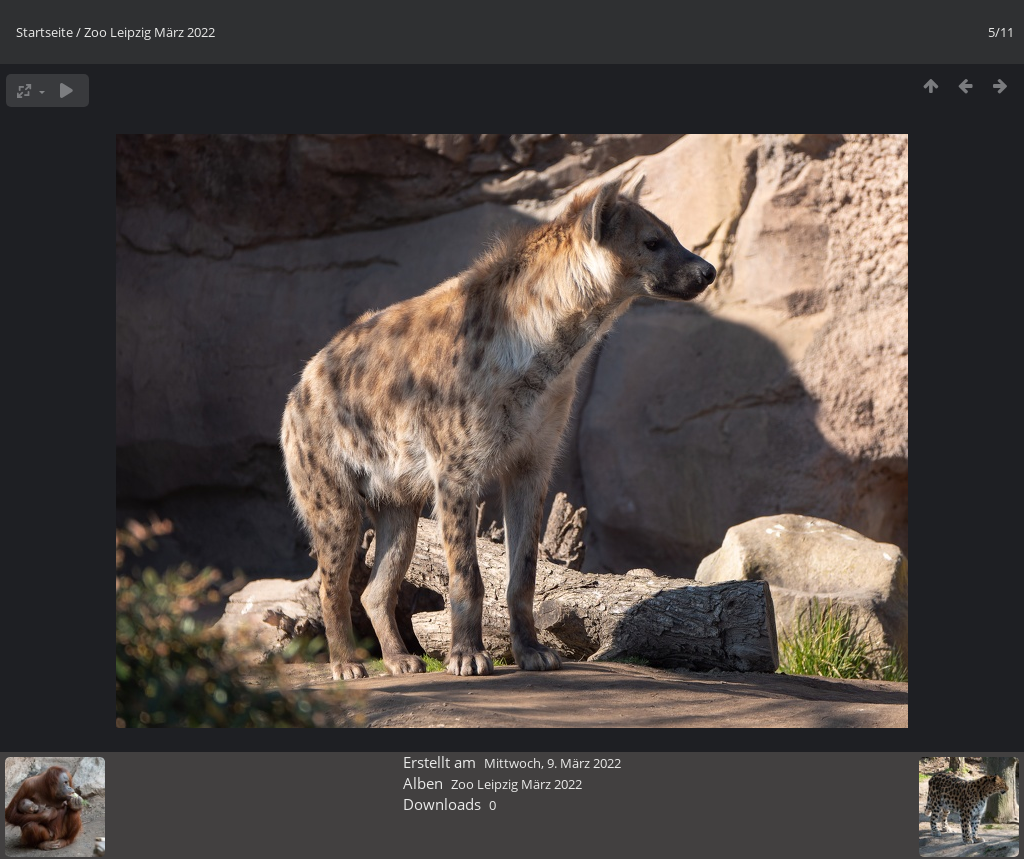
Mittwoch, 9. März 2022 (552, 763)
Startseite (44, 32)
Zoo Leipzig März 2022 (149, 32)
